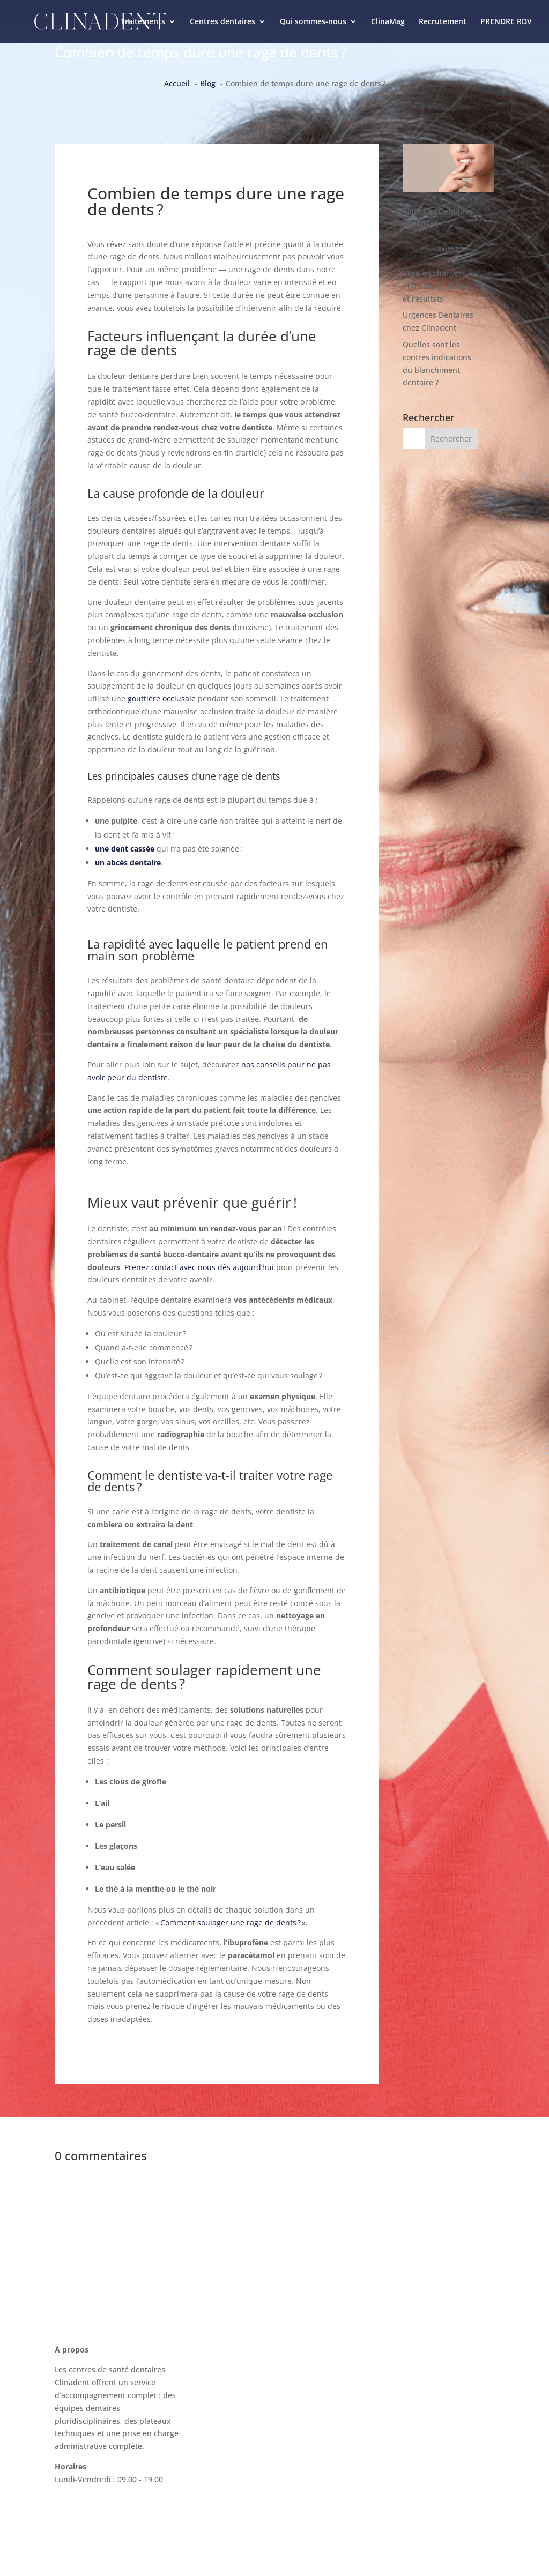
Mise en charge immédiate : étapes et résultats (437, 286)
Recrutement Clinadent (406, 2418)
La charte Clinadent (399, 2397)
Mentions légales (394, 2438)
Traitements (143, 22)
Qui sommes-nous (313, 22)
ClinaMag (388, 22)
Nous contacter (391, 2357)
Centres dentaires (222, 22)
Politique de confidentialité (413, 2458)
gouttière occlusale (162, 698)
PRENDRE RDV (506, 22)
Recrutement (442, 22)
